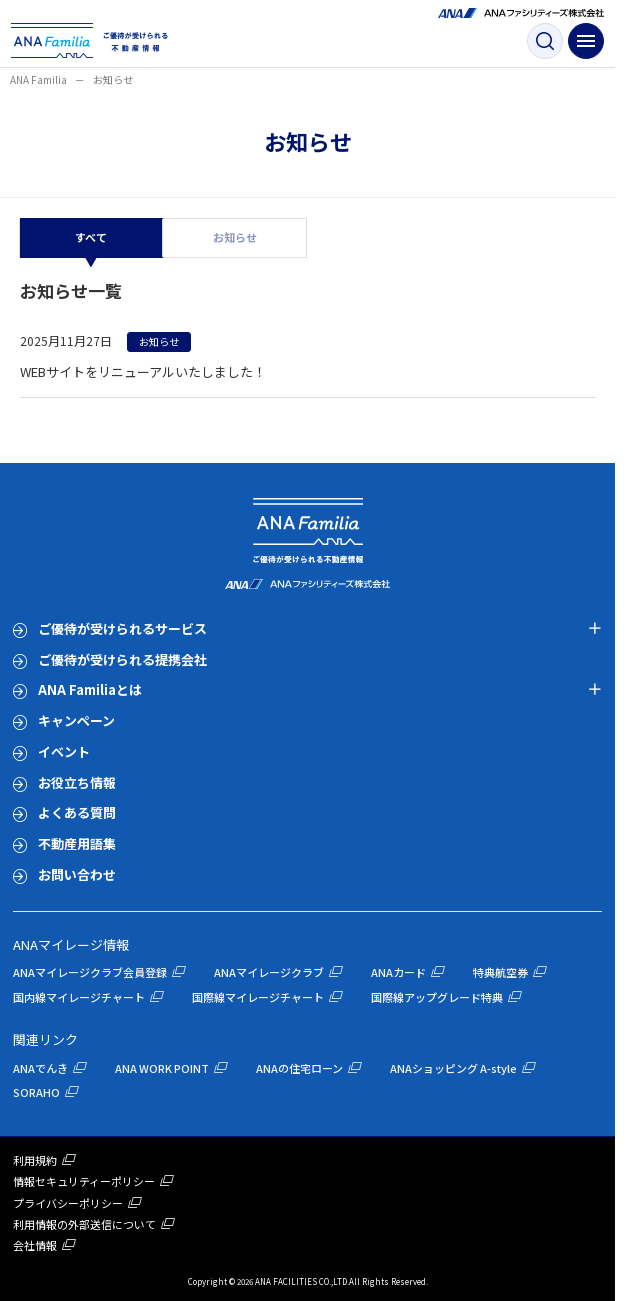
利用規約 (35, 1160)
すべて (91, 237)
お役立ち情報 (77, 782)
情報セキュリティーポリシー (84, 1181)
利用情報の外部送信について (84, 1224)
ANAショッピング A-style (453, 1068)
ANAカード (398, 972)
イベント (64, 751)
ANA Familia (38, 79)
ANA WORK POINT (162, 1068)
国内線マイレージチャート (79, 997)
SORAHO (36, 1092)
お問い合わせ (77, 874)
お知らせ (235, 237)
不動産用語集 (77, 843)
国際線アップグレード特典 (437, 997)
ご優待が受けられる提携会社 (122, 659)
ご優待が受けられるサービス (122, 628)
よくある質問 (77, 812)
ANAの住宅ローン (299, 1068)
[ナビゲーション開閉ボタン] (586, 41)
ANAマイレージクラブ (269, 972)
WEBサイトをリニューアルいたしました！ (143, 371)
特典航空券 (500, 972)
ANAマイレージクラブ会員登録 (90, 972)
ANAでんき (40, 1068)
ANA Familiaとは (90, 689)
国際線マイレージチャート (258, 997)
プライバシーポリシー (68, 1203)
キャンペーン (76, 720)
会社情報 (35, 1245)
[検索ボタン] (545, 41)
